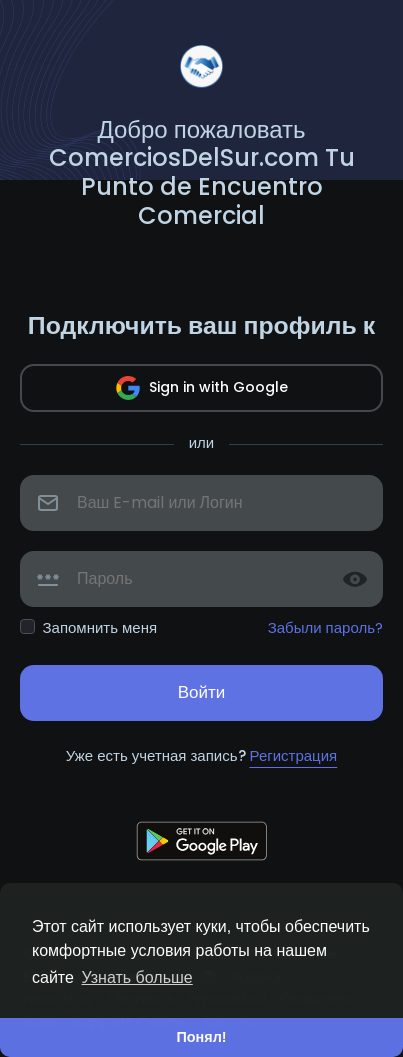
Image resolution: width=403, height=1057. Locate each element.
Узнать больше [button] (137, 977)
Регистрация (294, 755)
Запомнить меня (100, 627)
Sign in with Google (202, 388)
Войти (202, 692)
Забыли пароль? (325, 627)
